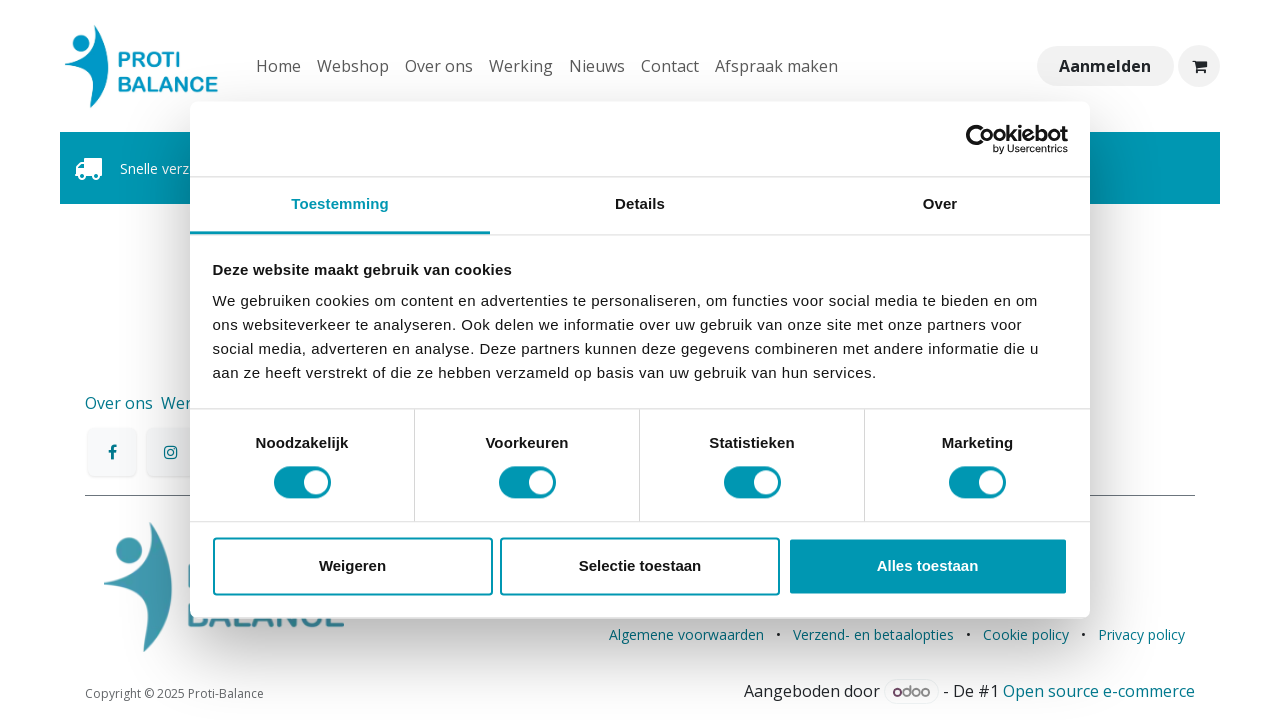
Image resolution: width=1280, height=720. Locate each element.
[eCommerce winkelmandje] (1199, 66)
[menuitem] (278, 66)
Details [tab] (640, 203)
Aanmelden (1105, 66)
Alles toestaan (928, 565)
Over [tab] (940, 203)
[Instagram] (171, 452)
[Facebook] (112, 452)
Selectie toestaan (640, 565)
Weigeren (352, 565)
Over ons (119, 403)
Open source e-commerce (1099, 691)
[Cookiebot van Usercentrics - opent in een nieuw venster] (980, 139)
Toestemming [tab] (340, 203)
